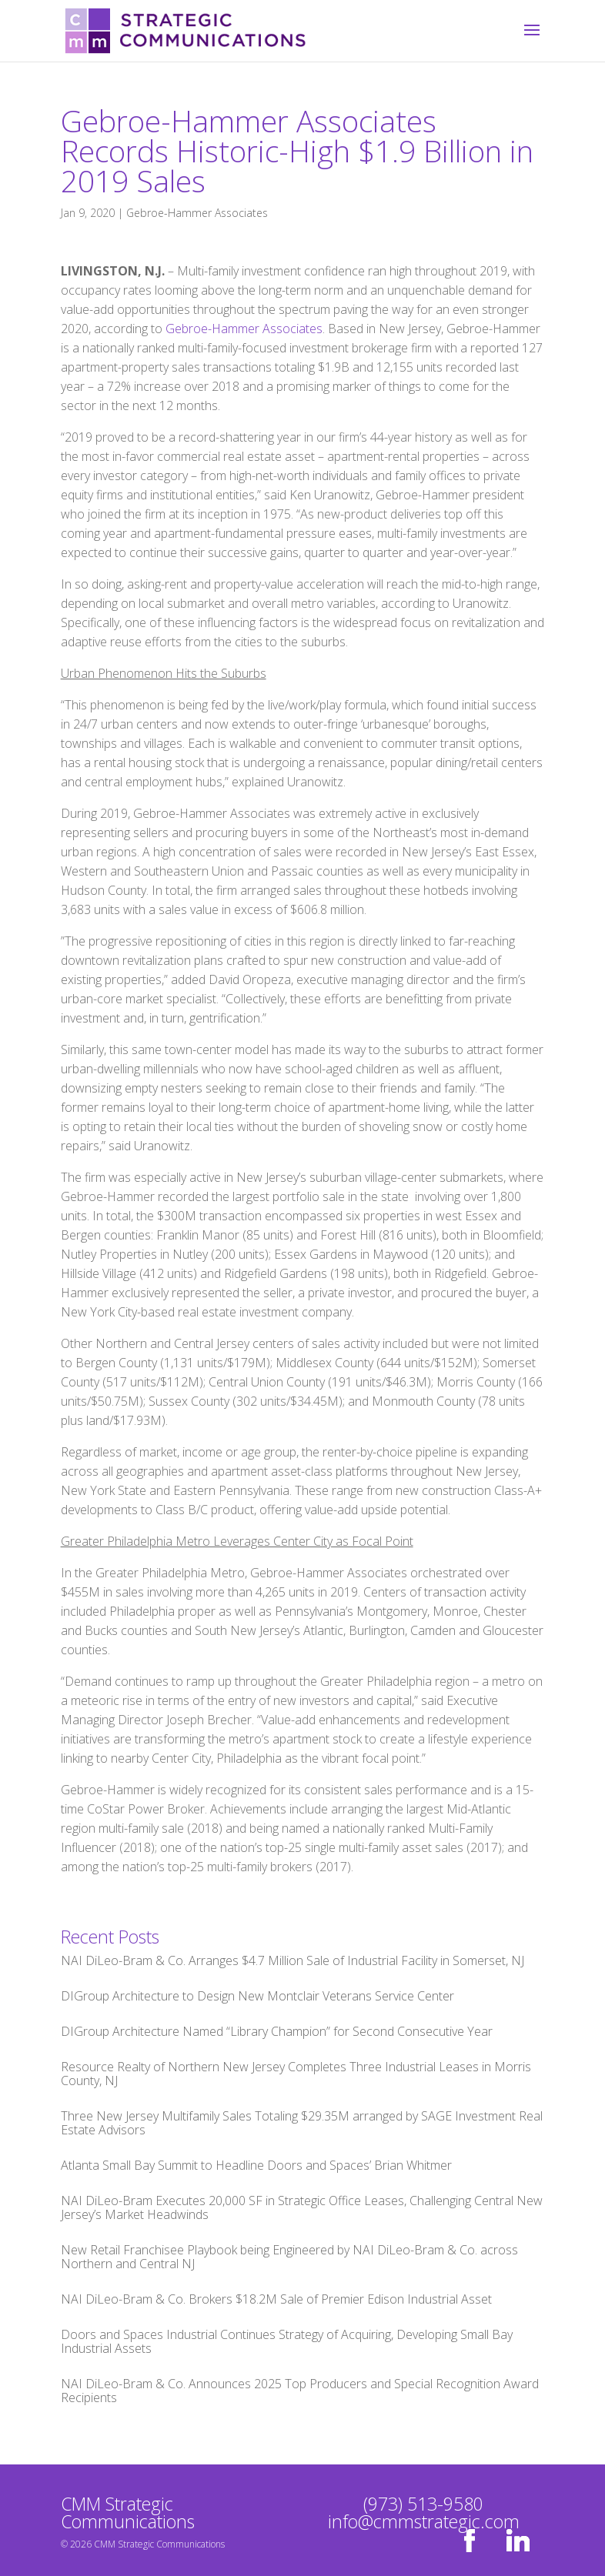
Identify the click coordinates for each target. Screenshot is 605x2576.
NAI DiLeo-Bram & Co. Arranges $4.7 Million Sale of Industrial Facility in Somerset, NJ (292, 1960)
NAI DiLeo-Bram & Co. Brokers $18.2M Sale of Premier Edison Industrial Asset (276, 2299)
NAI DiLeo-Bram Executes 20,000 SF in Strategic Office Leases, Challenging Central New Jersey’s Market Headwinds (302, 2207)
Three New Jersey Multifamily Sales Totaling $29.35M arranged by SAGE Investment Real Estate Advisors (302, 2122)
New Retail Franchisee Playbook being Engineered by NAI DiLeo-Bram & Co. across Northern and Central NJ (289, 2256)
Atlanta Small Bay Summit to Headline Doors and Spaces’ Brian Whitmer (256, 2165)
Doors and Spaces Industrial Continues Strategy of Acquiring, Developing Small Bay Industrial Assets (287, 2341)
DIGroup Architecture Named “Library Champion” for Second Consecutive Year (277, 2031)
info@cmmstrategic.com (424, 2521)
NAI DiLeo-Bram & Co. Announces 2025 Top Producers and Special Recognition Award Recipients (300, 2390)
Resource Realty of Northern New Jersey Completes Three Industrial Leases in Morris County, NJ (296, 2073)
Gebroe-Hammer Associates (197, 212)
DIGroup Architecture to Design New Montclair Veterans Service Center (257, 1995)
